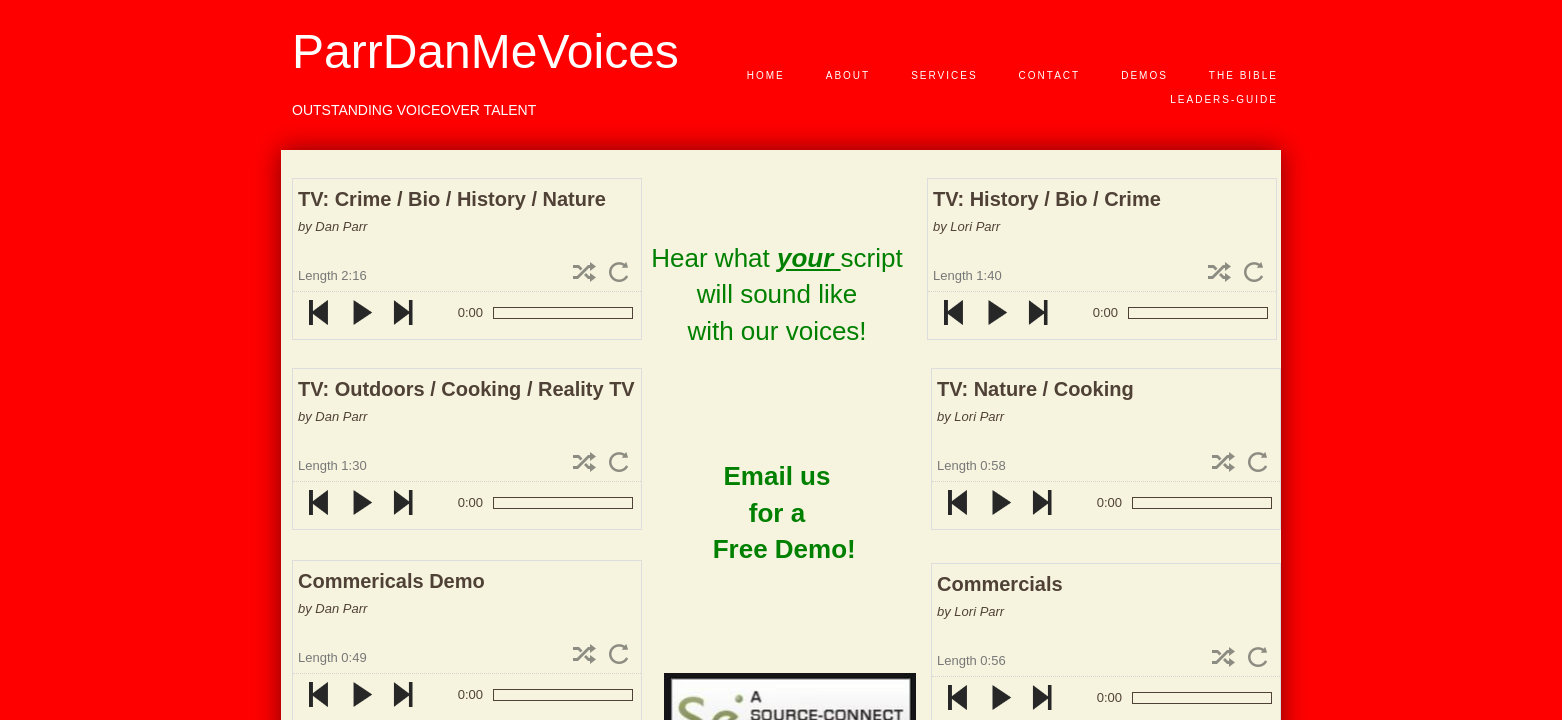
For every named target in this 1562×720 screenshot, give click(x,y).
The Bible (1243, 75)
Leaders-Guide (1224, 99)
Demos (1144, 75)
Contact (1050, 75)
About (848, 75)
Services (944, 75)
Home (766, 75)
